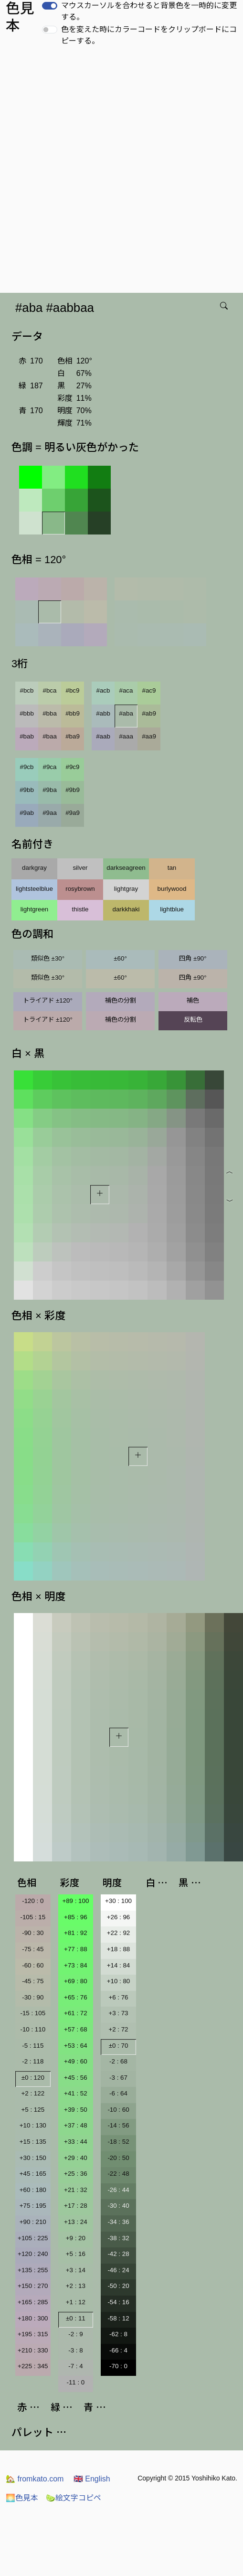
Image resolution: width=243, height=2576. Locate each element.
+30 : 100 (118, 1900)
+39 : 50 (75, 2109)
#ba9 (72, 736)
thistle (80, 909)
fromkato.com (34, 2479)
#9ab (27, 812)
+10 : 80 (118, 1981)
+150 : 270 (33, 2285)
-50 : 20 (118, 2285)
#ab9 (149, 713)
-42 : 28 (118, 2253)
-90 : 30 (32, 1932)
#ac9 (149, 690)
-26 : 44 (118, 2189)
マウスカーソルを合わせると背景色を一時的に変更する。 (149, 11)
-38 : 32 (118, 2238)
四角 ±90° (192, 958)
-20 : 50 (118, 2157)
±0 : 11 (75, 2318)
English (92, 2479)
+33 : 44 (75, 2141)
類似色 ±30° (47, 958)
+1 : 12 (75, 2302)
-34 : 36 (118, 2221)
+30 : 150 (33, 2157)
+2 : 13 (75, 2285)
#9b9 (72, 789)
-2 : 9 (75, 2334)
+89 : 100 (75, 1900)
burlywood (172, 888)
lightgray (126, 888)
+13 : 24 (75, 2221)
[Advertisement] (116, 172)
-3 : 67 (118, 2077)
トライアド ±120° (48, 1000)
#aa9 (149, 736)
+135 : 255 (33, 2270)
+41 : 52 (75, 2093)
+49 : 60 (75, 2061)
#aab (103, 736)
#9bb (27, 789)
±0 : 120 (32, 2077)
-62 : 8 (118, 2334)
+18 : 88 (118, 1949)
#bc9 (73, 690)
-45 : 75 (32, 1981)
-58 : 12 (118, 2318)
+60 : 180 (33, 2189)
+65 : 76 (75, 1997)
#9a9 (72, 812)
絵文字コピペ (73, 2498)
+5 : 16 (75, 2253)
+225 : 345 (33, 2366)
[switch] (49, 6)
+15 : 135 (33, 2141)
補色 (193, 1000)
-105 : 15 (32, 1917)
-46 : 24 (118, 2270)
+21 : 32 (75, 2189)
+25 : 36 (75, 2173)
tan (172, 867)
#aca (126, 690)
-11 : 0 (75, 2382)
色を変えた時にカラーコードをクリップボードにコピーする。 (149, 35)
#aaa (126, 736)
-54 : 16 (118, 2302)
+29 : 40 (75, 2157)
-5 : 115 (32, 2045)
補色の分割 (120, 1000)
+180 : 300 (33, 2318)
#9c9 (73, 766)
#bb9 (72, 713)
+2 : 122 (33, 2093)
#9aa (49, 812)
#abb (103, 713)
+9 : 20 (75, 2238)
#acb (103, 690)
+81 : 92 (75, 1932)
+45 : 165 (33, 2173)
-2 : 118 (32, 2061)
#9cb (27, 766)
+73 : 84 (75, 1965)
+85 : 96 (75, 1917)
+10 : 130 (33, 2125)
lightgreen (35, 909)
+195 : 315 (33, 2334)
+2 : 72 (118, 2029)
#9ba (49, 789)
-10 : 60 (118, 2109)
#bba (49, 713)
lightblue (172, 909)
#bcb (27, 690)
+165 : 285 (33, 2302)
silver (80, 867)
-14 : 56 (118, 2125)
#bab (27, 736)
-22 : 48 (118, 2173)
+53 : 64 (75, 2045)
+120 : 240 (33, 2253)
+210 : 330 (33, 2350)
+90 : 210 (33, 2221)
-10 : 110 (32, 2029)
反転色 (193, 1019)
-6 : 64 (118, 2093)
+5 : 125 (33, 2109)
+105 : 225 (33, 2238)
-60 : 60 (32, 1965)
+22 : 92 (118, 1932)
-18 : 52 (118, 2141)
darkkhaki (125, 909)
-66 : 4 (118, 2350)
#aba (126, 713)
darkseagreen (126, 867)
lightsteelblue (34, 888)
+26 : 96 (118, 1917)
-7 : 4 (75, 2366)
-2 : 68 (118, 2061)
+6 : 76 (118, 1997)
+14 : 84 (118, 1965)
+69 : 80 (75, 1981)
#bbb (27, 713)
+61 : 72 (75, 2013)
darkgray (34, 867)
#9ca (50, 766)
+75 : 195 (33, 2205)
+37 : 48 (75, 2125)
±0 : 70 (118, 2045)
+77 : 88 (75, 1949)
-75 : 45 (32, 1949)
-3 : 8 (75, 2350)
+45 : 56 (75, 2077)
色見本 (22, 2498)
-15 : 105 (32, 2013)
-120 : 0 (32, 1900)
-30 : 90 (32, 1997)
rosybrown (80, 888)
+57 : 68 (75, 2029)
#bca (50, 690)
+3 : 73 (118, 2013)
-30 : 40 (118, 2205)
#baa (49, 736)
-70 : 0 (118, 2366)
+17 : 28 (75, 2205)
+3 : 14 (75, 2270)
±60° (120, 958)
